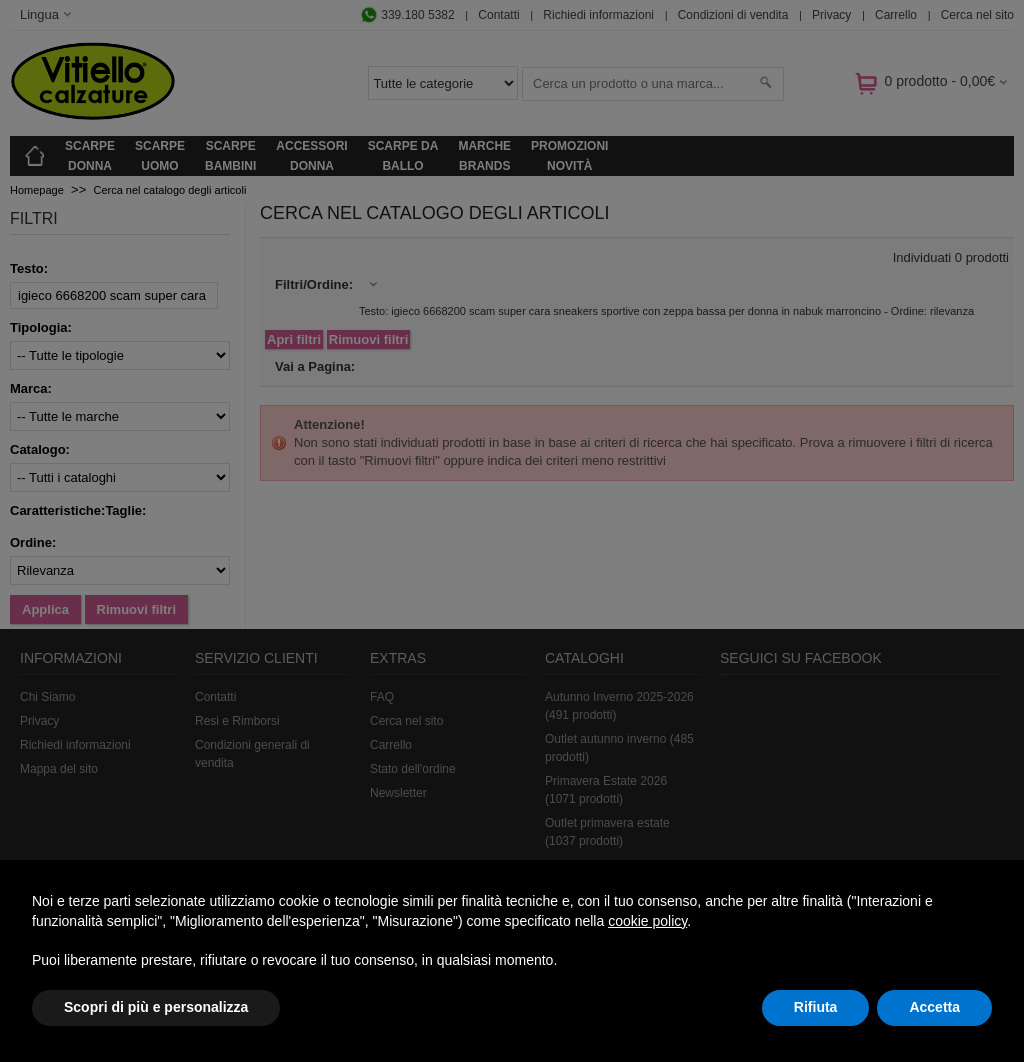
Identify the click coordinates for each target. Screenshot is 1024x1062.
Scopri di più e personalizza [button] (156, 1007)
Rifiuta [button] (816, 1007)
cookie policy (647, 921)
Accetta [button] (934, 1007)
